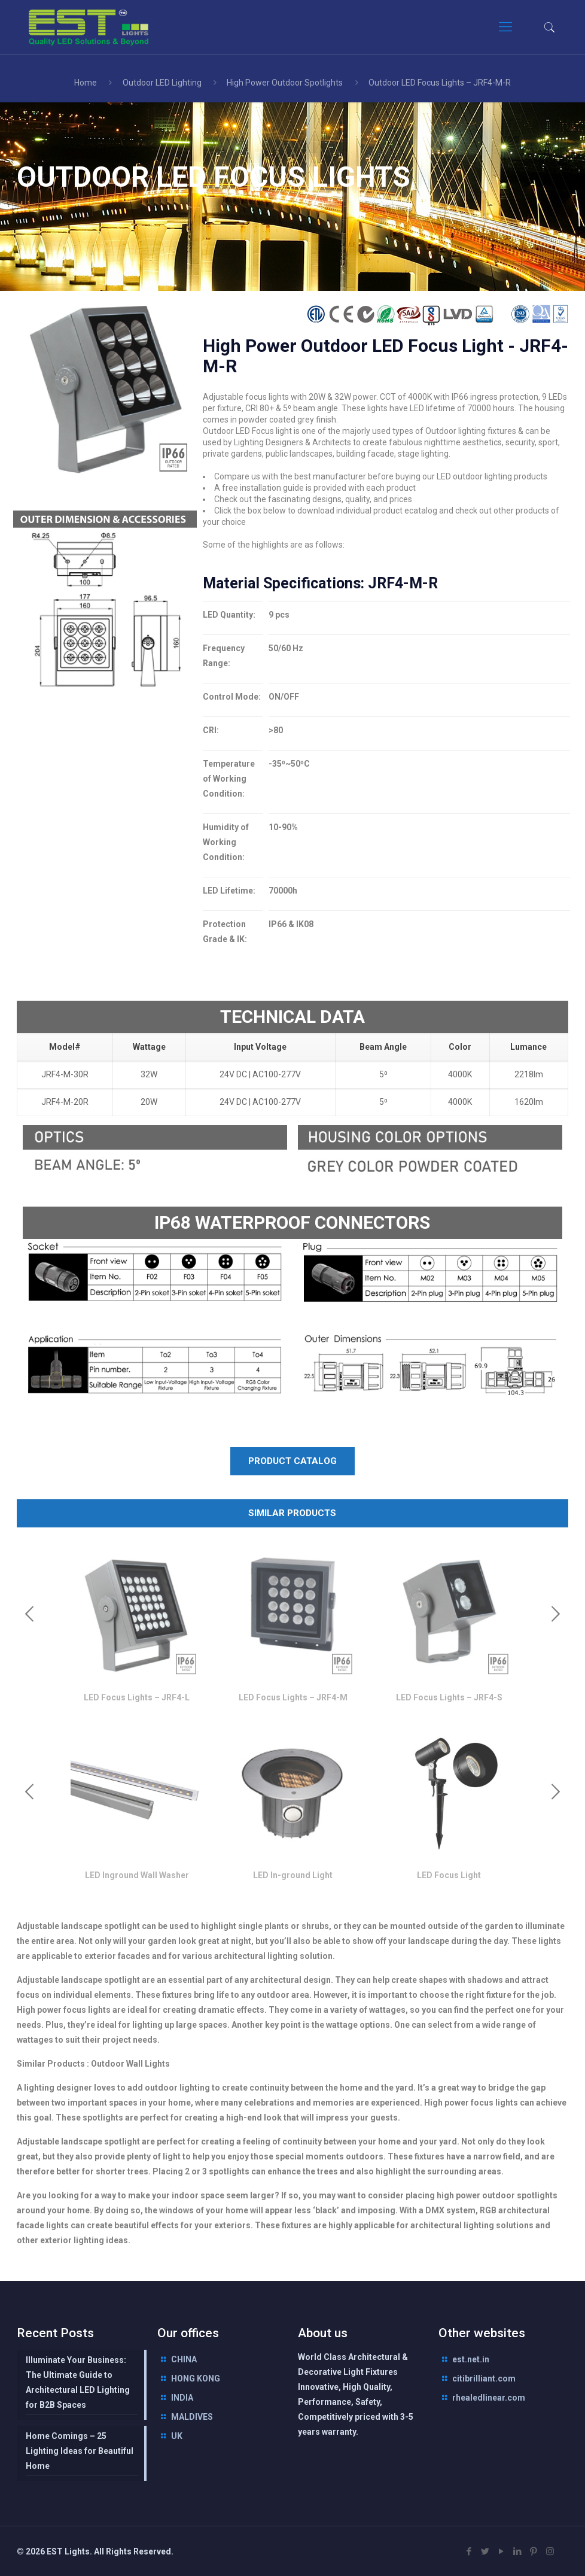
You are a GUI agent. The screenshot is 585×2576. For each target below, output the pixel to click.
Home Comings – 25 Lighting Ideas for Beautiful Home (79, 2451)
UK (176, 2436)
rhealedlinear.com (488, 2397)
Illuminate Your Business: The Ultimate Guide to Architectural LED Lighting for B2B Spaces (78, 2382)
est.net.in (470, 2359)
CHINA (184, 2359)
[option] (137, 1628)
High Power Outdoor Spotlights (285, 82)
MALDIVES (192, 2417)
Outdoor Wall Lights (130, 2063)
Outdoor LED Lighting (162, 82)
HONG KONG (195, 2378)
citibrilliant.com (484, 2378)
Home (85, 82)
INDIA (182, 2397)
